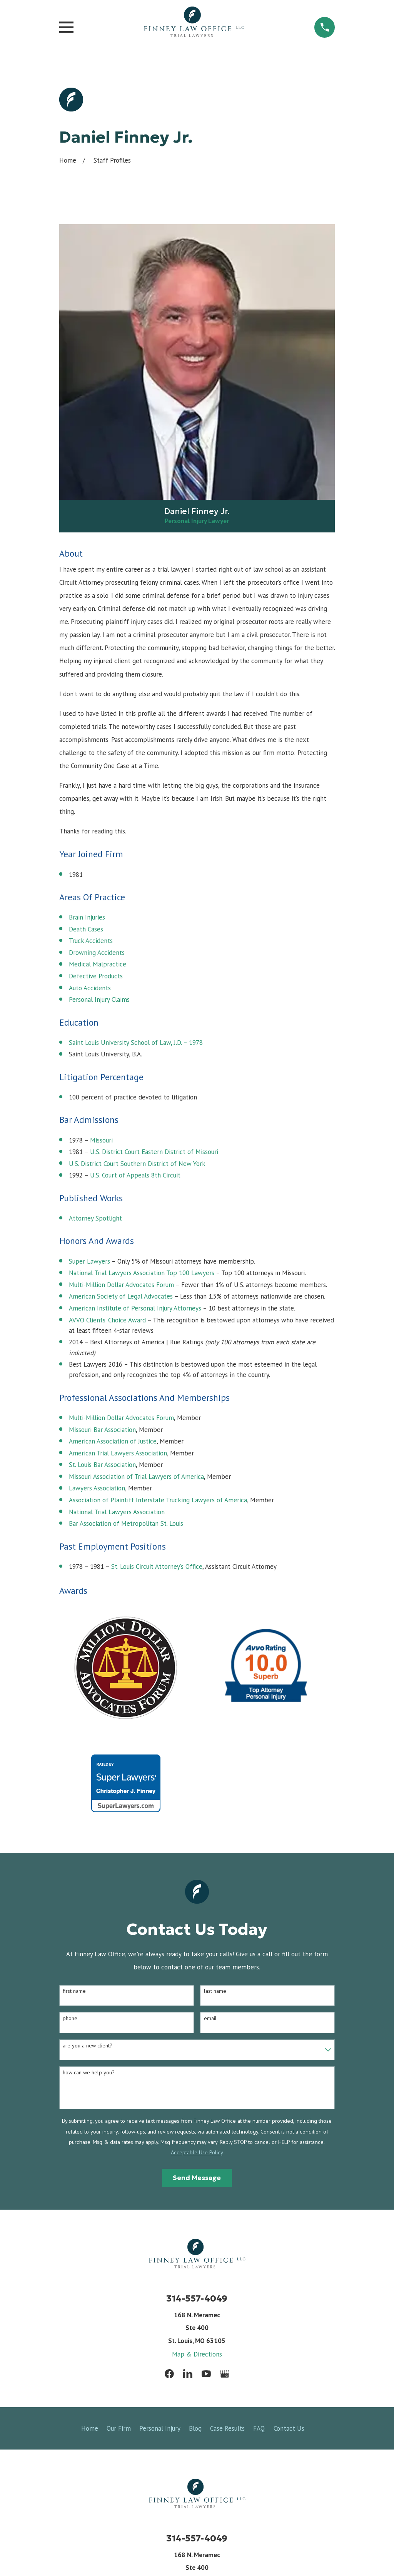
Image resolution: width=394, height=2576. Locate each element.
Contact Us (289, 2428)
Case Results (227, 2428)
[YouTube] (206, 2373)
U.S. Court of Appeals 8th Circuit (135, 1175)
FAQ (259, 2428)
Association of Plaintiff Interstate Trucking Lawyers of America (158, 1500)
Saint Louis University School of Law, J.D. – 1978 (136, 1042)
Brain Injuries (87, 917)
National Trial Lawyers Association (117, 1512)
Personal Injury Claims (99, 999)
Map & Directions (197, 2354)
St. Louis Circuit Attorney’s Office (156, 1566)
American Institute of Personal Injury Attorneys (135, 1308)
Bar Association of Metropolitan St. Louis (126, 1523)
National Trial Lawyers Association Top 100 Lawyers (142, 1273)
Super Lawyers (89, 1261)
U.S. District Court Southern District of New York (137, 1163)
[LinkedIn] (187, 2373)
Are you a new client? (87, 2045)
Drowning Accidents (97, 952)
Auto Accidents (90, 988)
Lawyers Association (97, 1488)
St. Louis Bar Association (102, 1464)
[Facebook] (169, 2373)
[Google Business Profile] (224, 2373)
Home (89, 2428)
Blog (195, 2428)
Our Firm (119, 2428)
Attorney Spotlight (95, 1218)
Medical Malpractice (97, 964)
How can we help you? (89, 2072)
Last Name (215, 1991)
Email (210, 2018)
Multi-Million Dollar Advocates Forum (121, 1285)
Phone (70, 2018)
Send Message (197, 2178)
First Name (74, 1991)
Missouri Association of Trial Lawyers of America (136, 1476)
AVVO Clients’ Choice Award (107, 1320)
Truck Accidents (91, 940)
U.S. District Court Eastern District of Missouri (154, 1151)
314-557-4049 (196, 2298)
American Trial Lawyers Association (118, 1453)
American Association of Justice (113, 1441)
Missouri (101, 1140)
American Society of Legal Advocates (121, 1296)
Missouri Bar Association (102, 1429)
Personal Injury (159, 2428)
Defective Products (96, 976)
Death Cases (86, 929)
